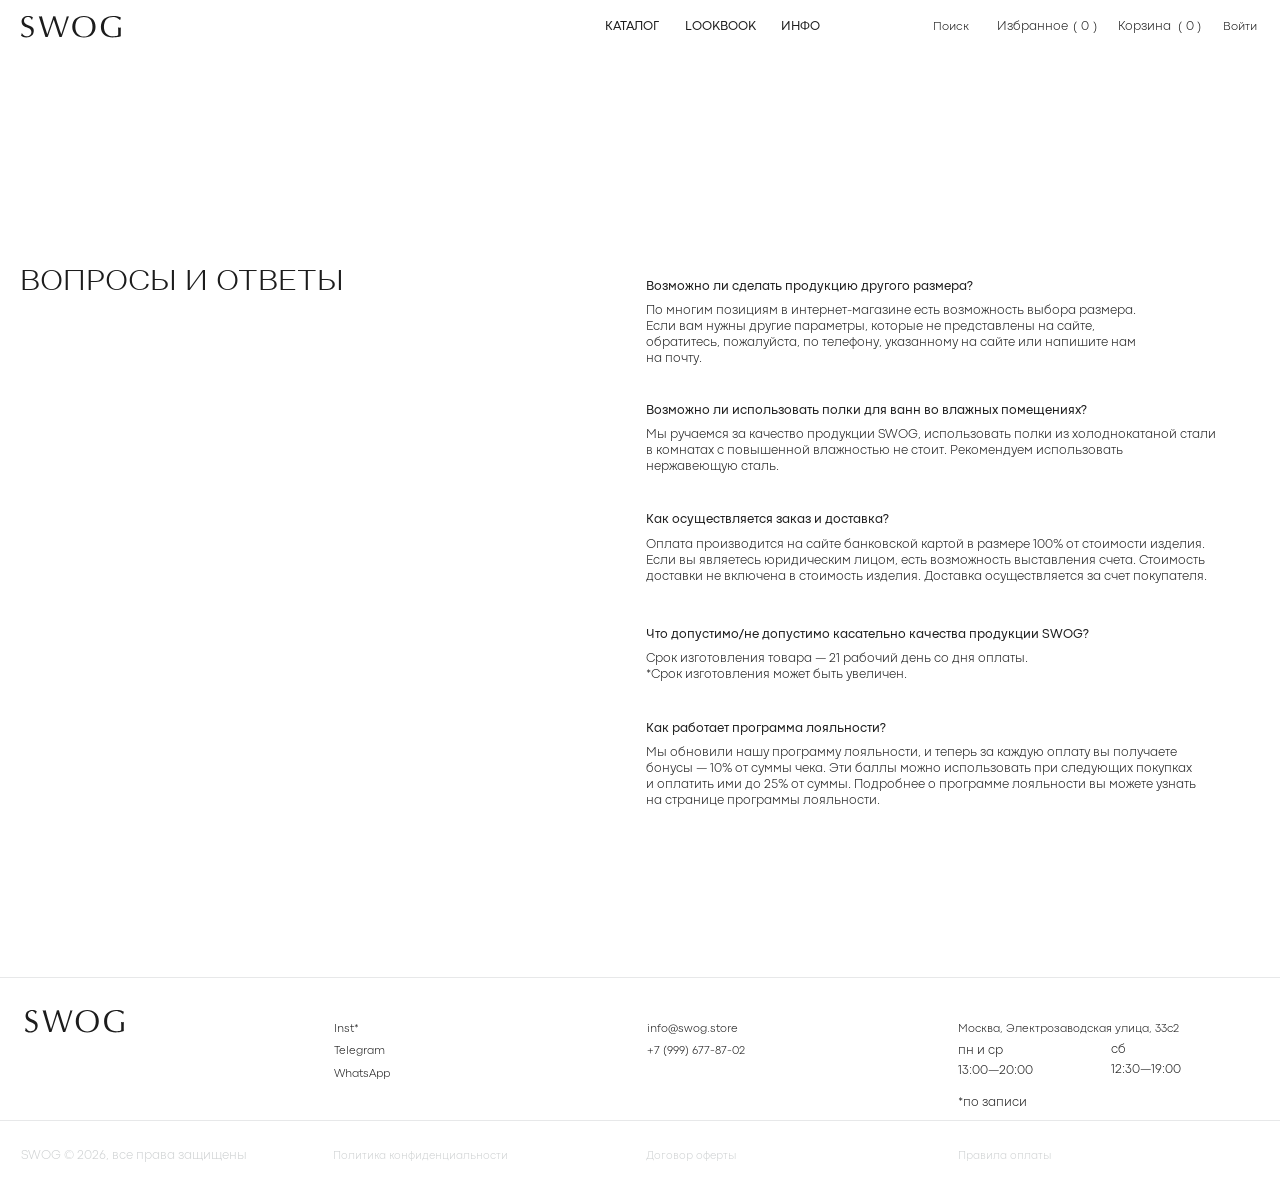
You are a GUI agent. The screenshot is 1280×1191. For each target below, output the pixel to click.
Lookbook (720, 26)
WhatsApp (366, 1073)
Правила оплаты (1011, 1155)
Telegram (362, 1050)
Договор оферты (697, 1155)
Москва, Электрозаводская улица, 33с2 (1080, 1028)
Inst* (347, 1028)
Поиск (952, 26)
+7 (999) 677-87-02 (699, 1050)
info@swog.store (697, 1028)
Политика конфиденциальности (432, 1155)
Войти (1241, 26)
